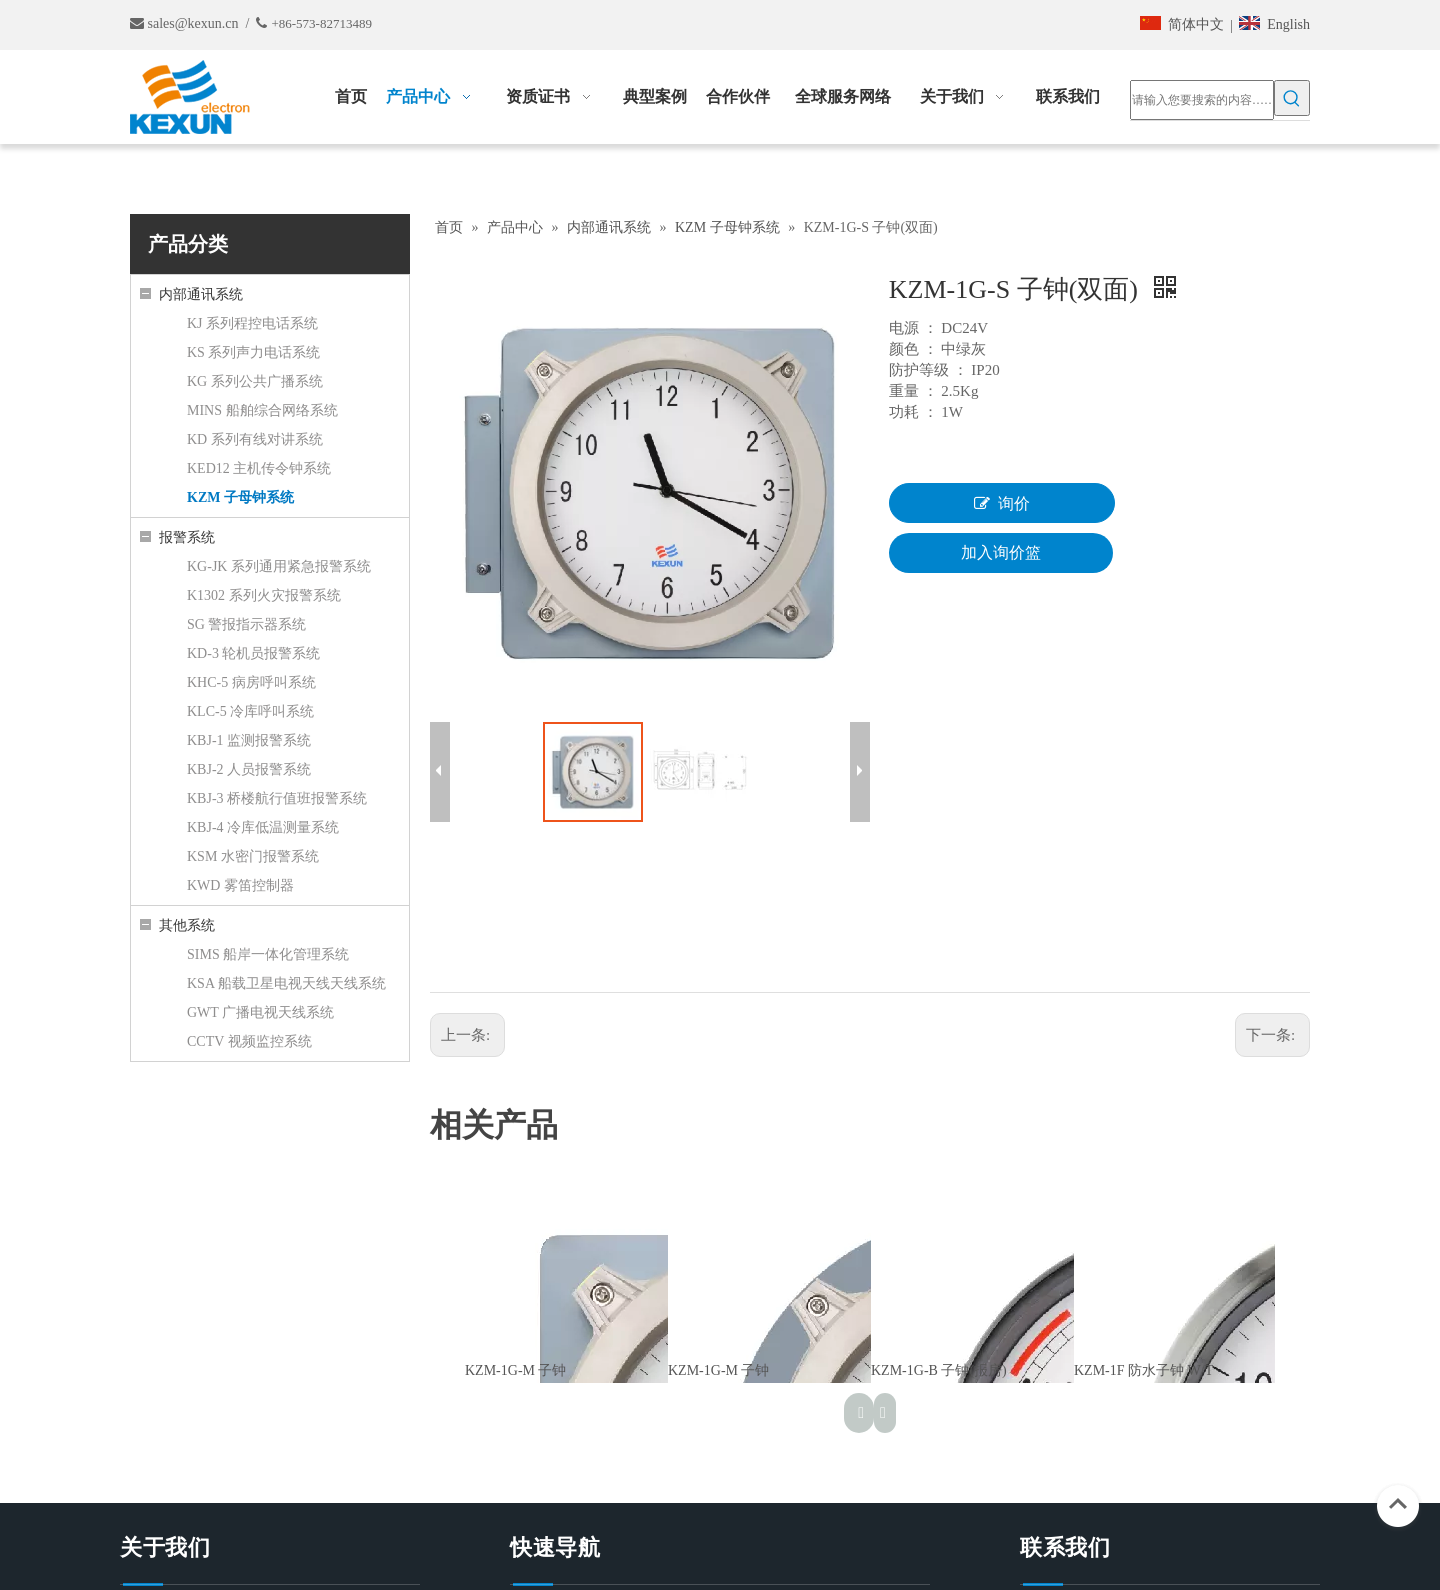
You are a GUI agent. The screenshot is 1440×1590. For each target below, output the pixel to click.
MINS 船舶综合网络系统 (262, 410)
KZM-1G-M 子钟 (516, 1370)
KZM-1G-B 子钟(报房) (939, 1370)
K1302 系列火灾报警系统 (264, 595)
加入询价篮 (1001, 552)
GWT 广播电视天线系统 (260, 1012)
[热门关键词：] (1292, 98)
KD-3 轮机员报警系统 (253, 653)
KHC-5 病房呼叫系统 (251, 682)
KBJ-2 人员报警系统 (249, 769)
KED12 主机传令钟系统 (259, 468)
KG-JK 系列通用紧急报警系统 (279, 566)
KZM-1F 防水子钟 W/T (1143, 1370)
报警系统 (187, 537)
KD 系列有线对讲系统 (255, 439)
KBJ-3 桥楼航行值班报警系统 (277, 798)
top (1398, 1504)
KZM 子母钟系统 (240, 497)
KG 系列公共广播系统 (255, 381)
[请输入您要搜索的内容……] (1202, 100)
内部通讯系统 (201, 294)
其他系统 (187, 925)
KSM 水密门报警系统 (253, 856)
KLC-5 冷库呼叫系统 (250, 711)
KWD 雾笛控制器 (240, 885)
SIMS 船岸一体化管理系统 (268, 954)
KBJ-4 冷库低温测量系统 (263, 827)
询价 (1002, 503)
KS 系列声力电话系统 (253, 352)
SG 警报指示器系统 (246, 624)
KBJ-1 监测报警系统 (249, 740)
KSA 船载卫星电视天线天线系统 (286, 983)
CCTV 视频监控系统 (249, 1041)
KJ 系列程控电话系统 (252, 323)
